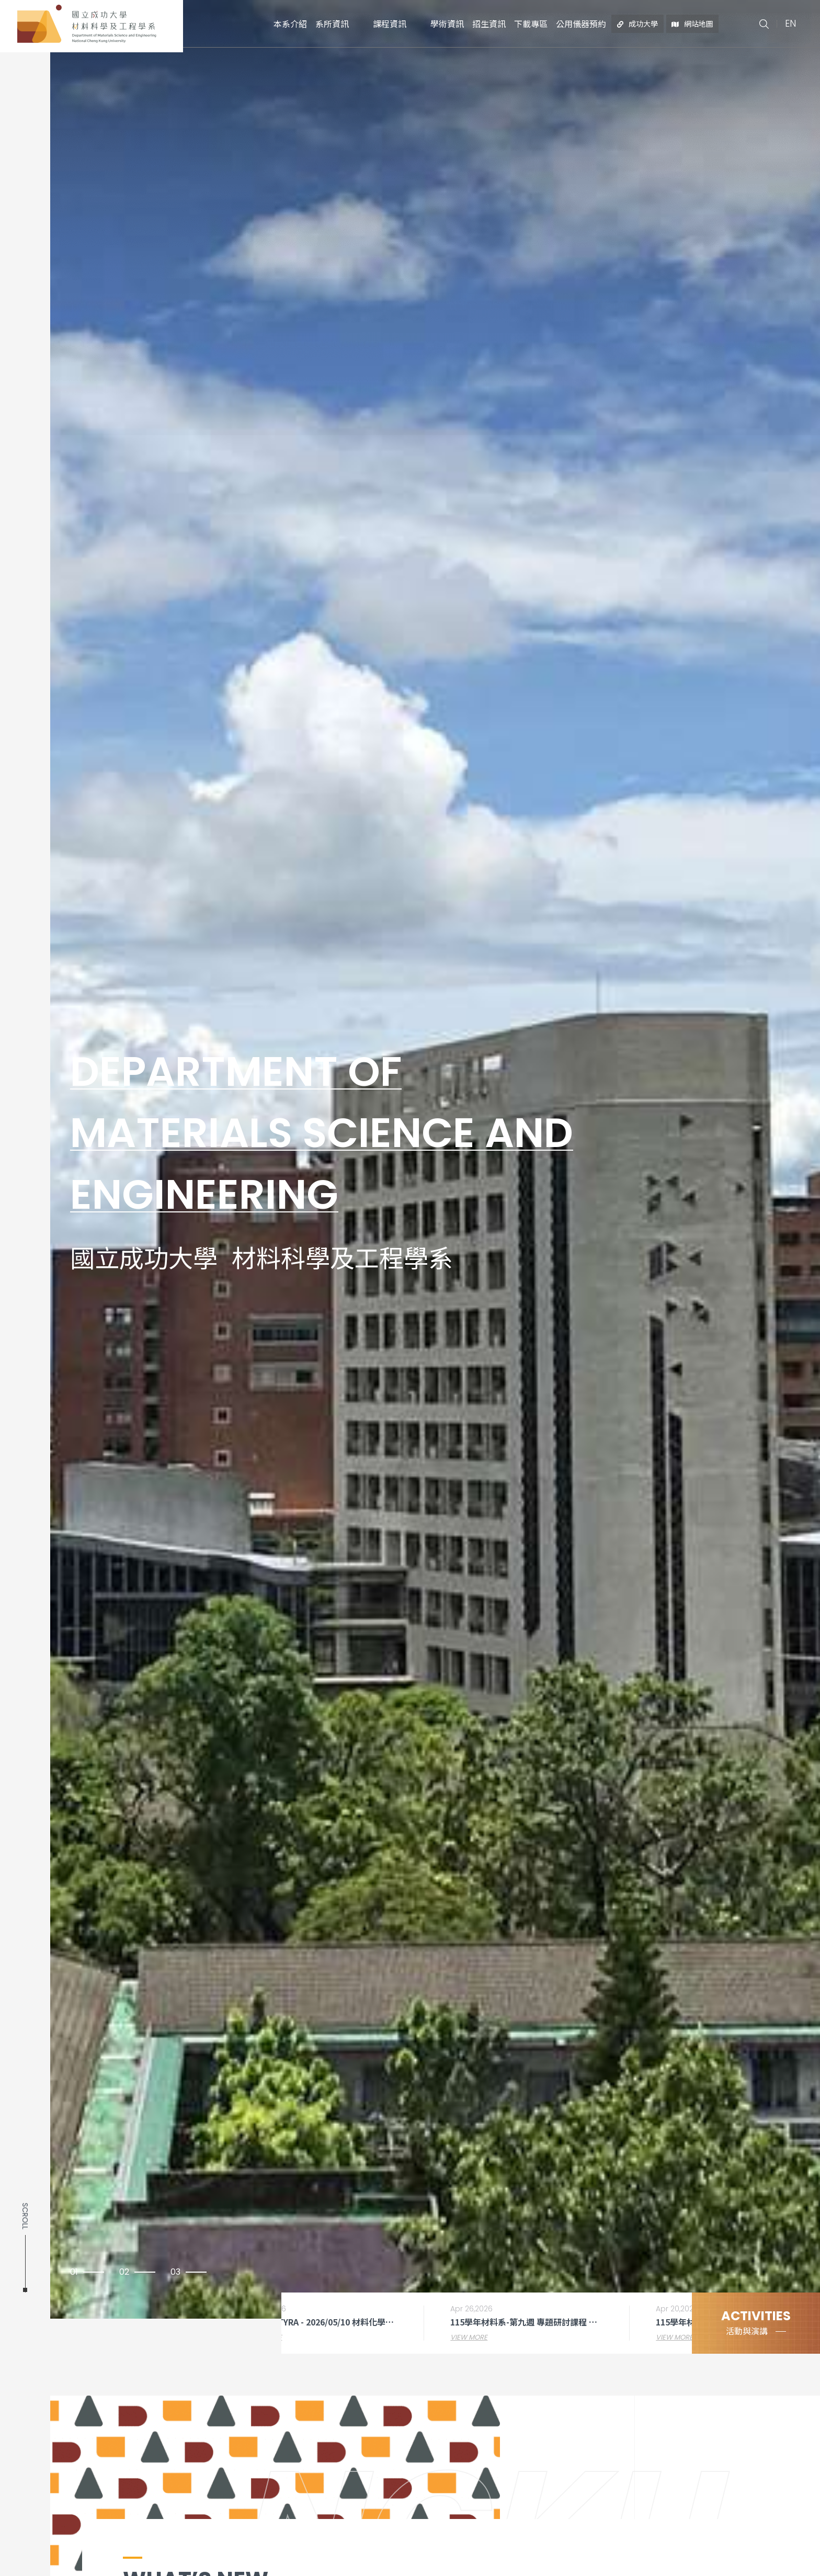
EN (790, 23)
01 (74, 2272)
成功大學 (637, 23)
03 (175, 2272)
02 (124, 2272)
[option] (410, 1159)
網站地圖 (692, 23)
